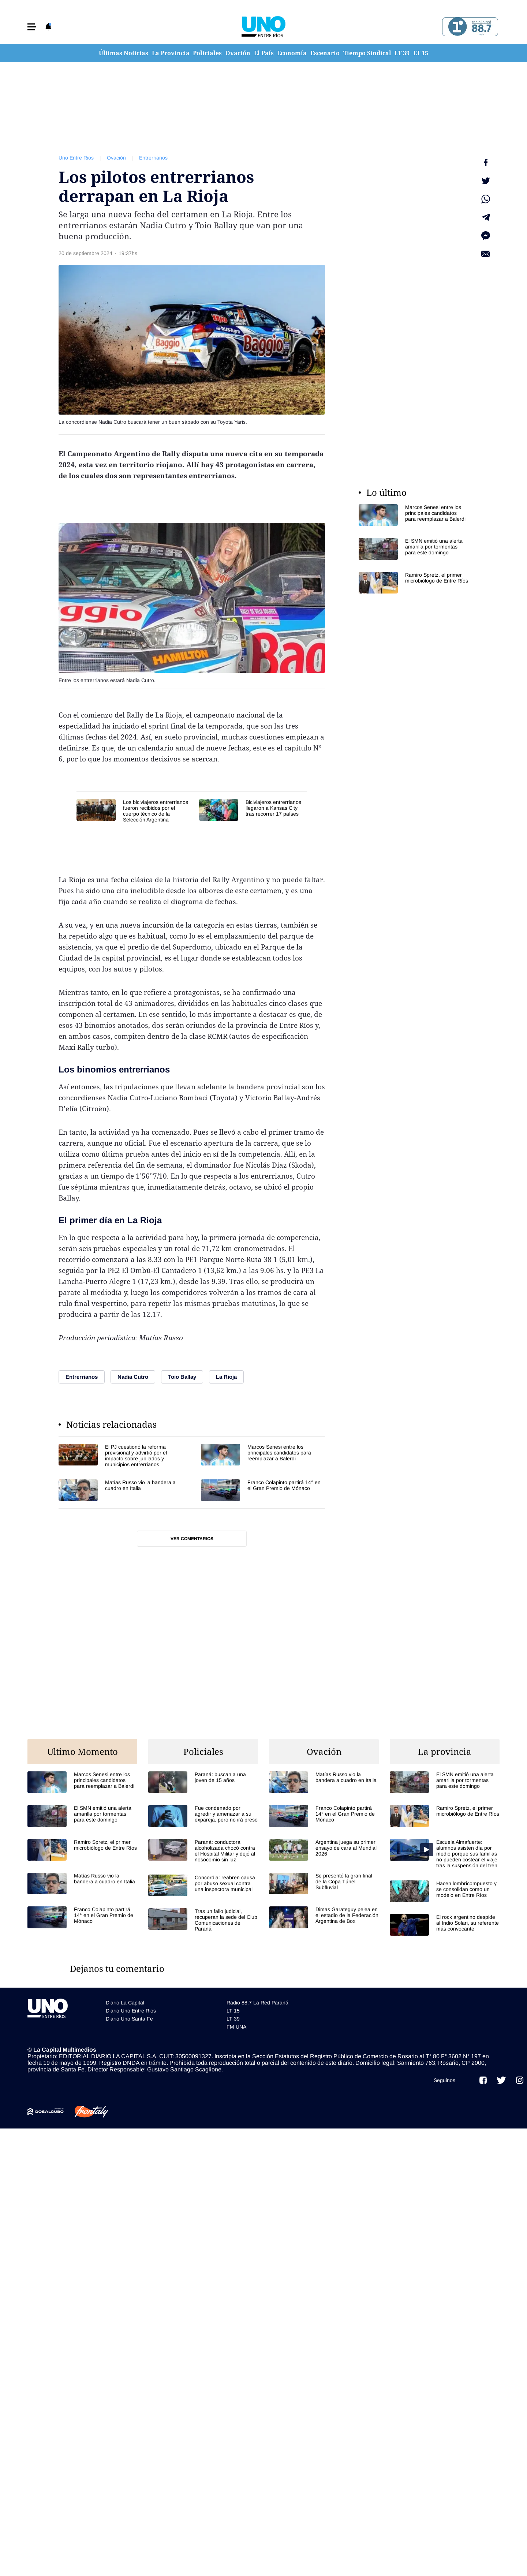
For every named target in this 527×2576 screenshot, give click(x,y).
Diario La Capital (125, 2003)
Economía (292, 53)
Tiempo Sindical (367, 53)
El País (264, 53)
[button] (31, 26)
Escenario (325, 53)
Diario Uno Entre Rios (131, 2011)
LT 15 (420, 53)
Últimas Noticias (123, 53)
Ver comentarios (192, 1538)
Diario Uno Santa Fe (129, 2019)
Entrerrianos (153, 157)
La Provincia (171, 53)
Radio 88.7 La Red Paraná (257, 2003)
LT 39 (402, 53)
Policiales (207, 53)
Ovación (237, 53)
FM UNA (236, 2027)
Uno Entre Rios (76, 157)
